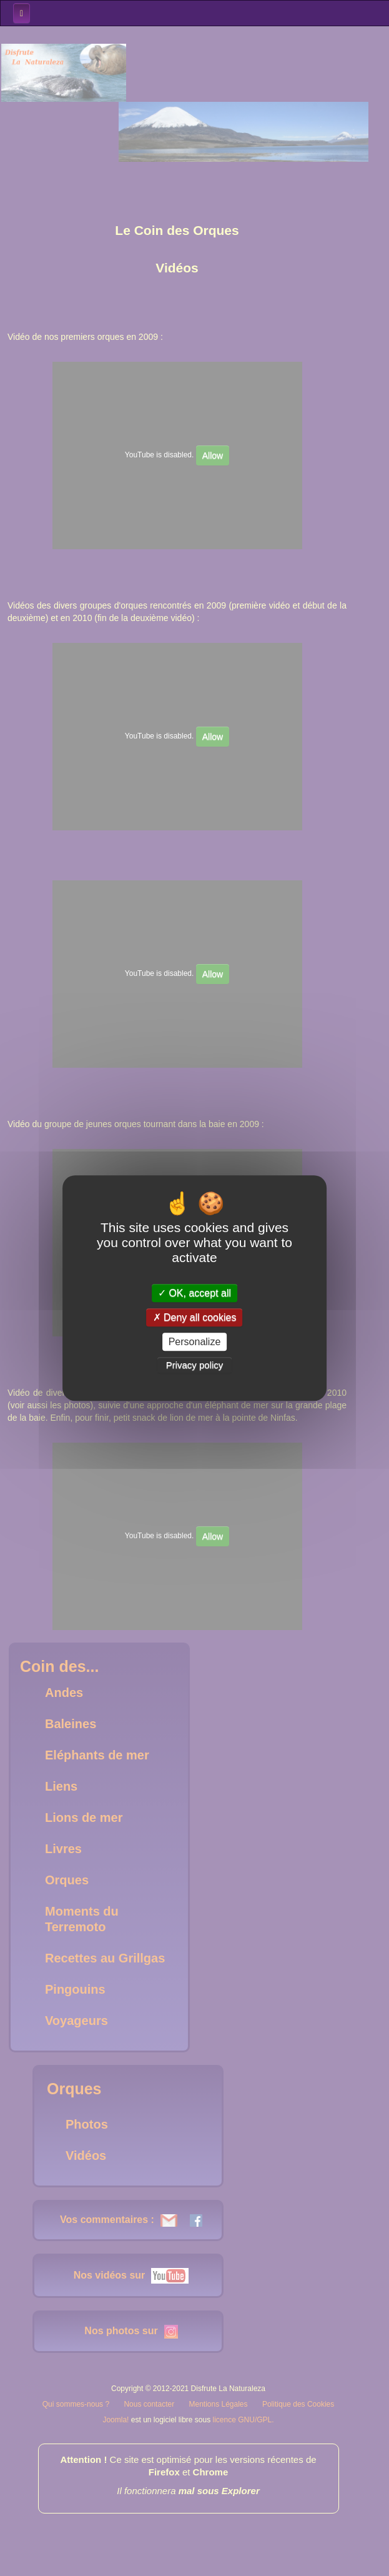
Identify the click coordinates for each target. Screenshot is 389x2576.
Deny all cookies (195, 1317)
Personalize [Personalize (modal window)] (195, 1341)
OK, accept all (194, 1293)
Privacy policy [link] (195, 1365)
